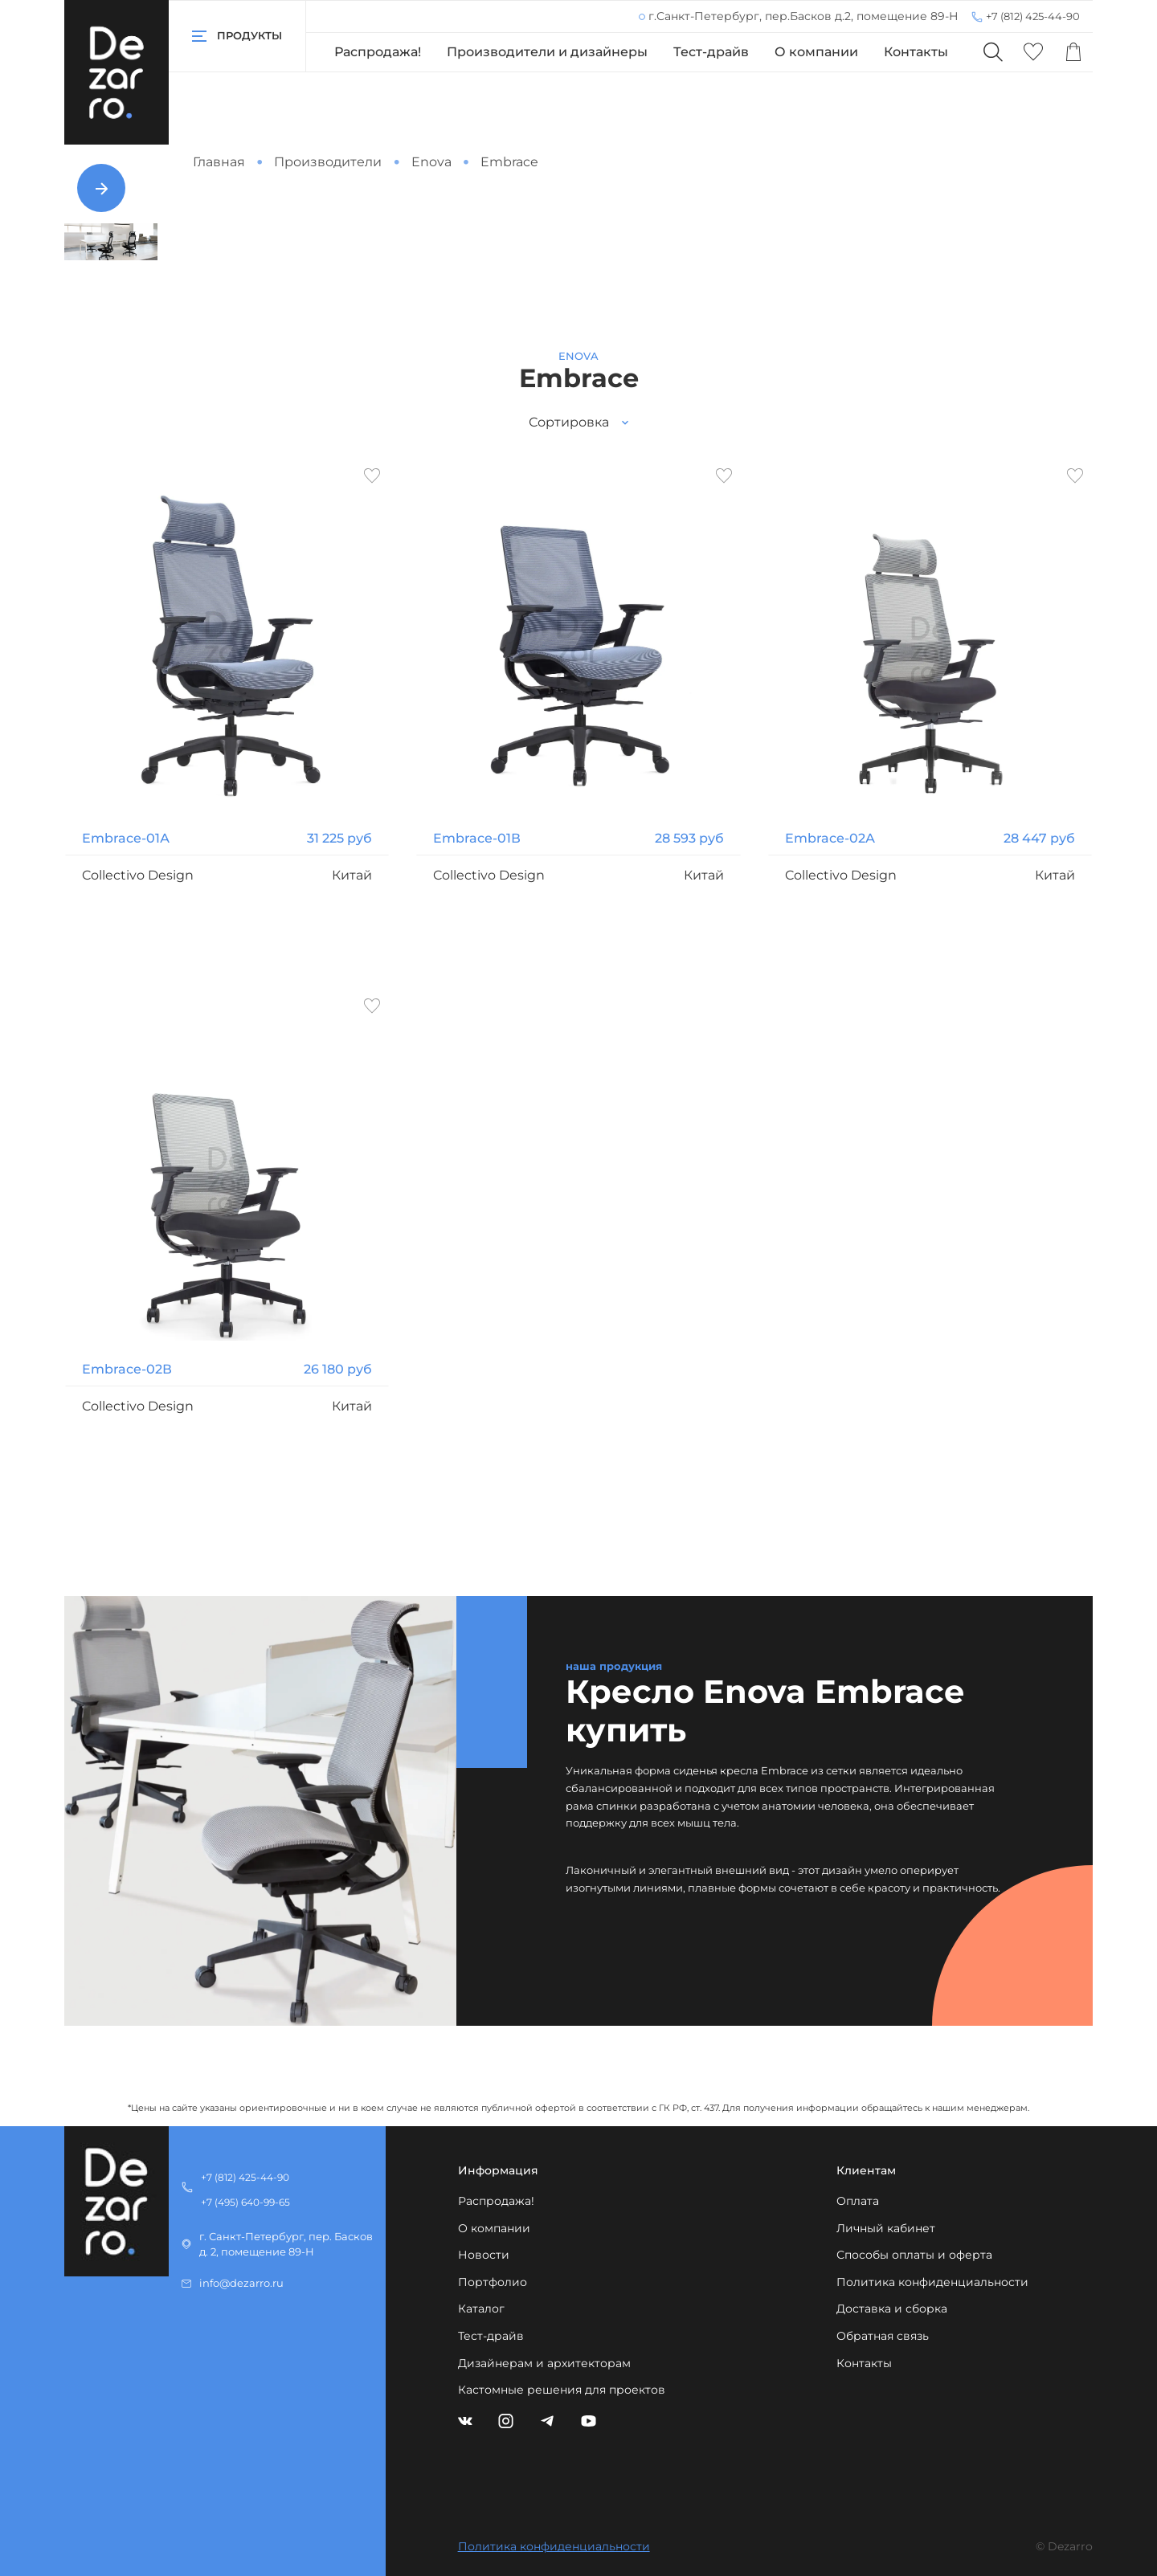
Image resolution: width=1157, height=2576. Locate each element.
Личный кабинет (885, 2228)
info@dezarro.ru (241, 2283)
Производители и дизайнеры (547, 51)
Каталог (481, 2308)
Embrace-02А (830, 838)
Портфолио (492, 2282)
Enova (431, 161)
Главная (219, 161)
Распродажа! (377, 51)
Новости (483, 2254)
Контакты (916, 51)
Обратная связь (882, 2336)
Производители (328, 161)
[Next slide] (101, 188)
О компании (816, 51)
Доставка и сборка (891, 2308)
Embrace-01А (126, 838)
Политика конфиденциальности (932, 2282)
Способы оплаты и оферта (914, 2254)
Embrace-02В (127, 1369)
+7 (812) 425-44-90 (1033, 16)
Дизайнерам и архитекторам (544, 2363)
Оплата (857, 2201)
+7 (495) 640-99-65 (245, 2202)
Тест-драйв (711, 51)
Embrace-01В (477, 838)
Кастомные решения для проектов (561, 2389)
